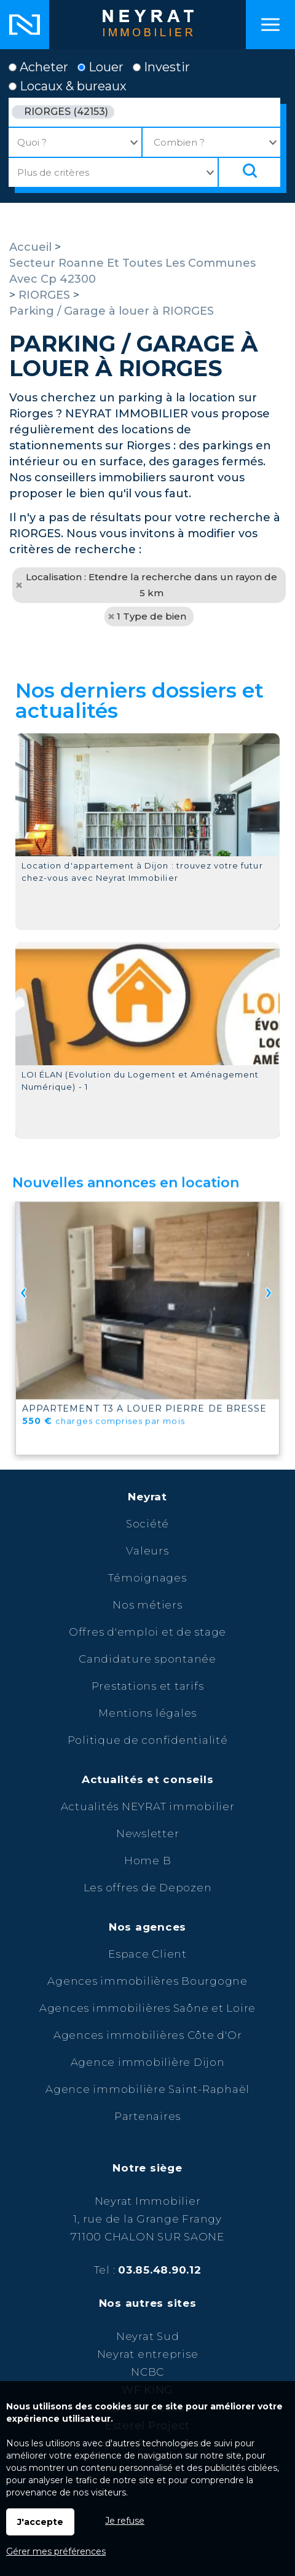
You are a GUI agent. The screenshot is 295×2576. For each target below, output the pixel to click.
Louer (100, 67)
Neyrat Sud (147, 2336)
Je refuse (124, 2520)
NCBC (147, 2372)
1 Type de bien (151, 616)
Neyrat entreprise (148, 2354)
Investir (161, 67)
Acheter (38, 67)
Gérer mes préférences (56, 2551)
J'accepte (40, 2521)
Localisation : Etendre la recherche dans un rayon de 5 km (151, 585)
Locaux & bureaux (68, 86)
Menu (270, 24)
